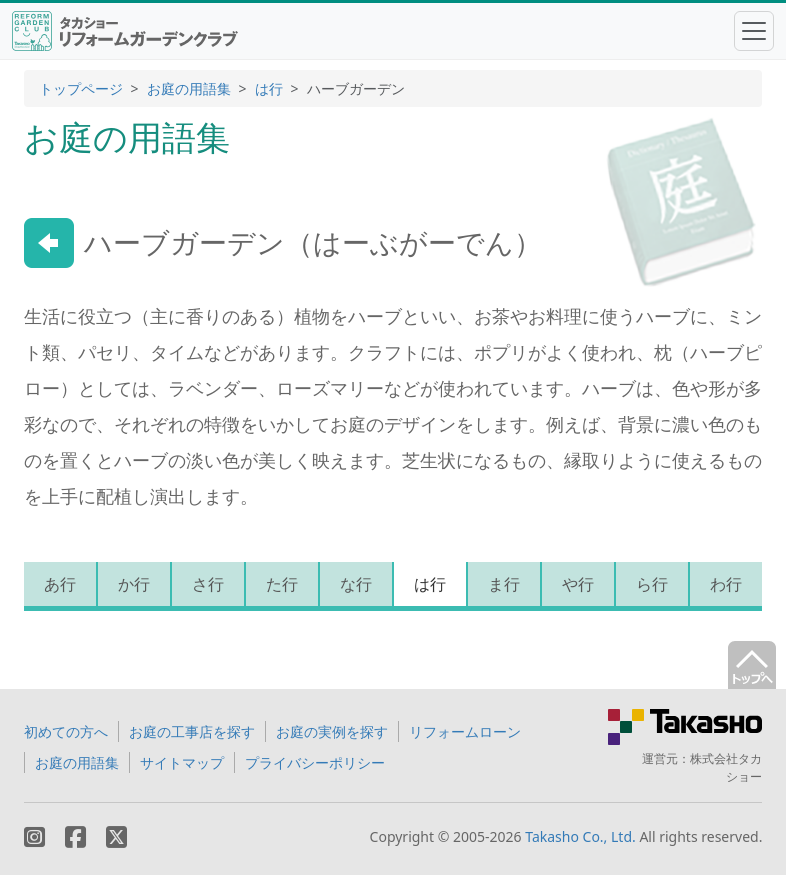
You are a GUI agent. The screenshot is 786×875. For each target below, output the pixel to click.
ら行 (652, 584)
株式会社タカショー (726, 767)
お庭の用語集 (189, 88)
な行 (356, 584)
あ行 (60, 584)
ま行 (504, 584)
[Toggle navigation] (754, 31)
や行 (578, 584)
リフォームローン (465, 731)
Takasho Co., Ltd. (580, 836)
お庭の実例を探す (332, 731)
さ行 (208, 584)
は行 (269, 88)
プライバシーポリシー (315, 762)
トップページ (81, 88)
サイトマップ (182, 762)
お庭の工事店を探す (192, 731)
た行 (282, 584)
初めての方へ (66, 731)
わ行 (726, 584)
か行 (134, 584)
